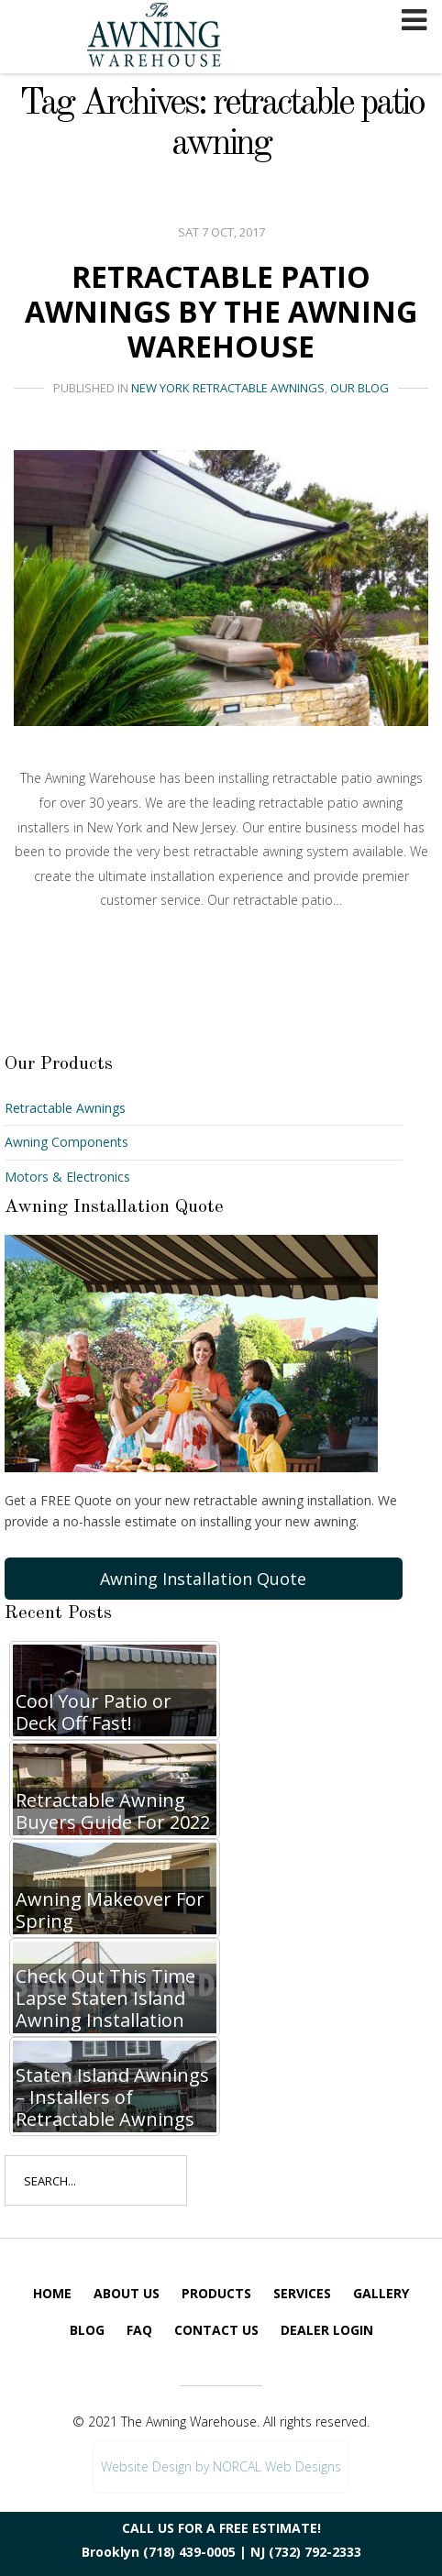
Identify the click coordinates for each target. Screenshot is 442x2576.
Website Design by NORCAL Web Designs (221, 2466)
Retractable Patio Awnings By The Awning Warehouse (221, 312)
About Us (127, 2293)
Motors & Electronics (67, 1176)
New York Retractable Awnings (228, 388)
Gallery (381, 2293)
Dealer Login (327, 2330)
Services (302, 2293)
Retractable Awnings (65, 1108)
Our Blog (359, 388)
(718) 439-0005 (189, 2551)
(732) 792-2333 (315, 2551)
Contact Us (216, 2330)
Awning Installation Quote (203, 1579)
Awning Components (66, 1141)
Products (216, 2293)
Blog (87, 2330)
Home (52, 2293)
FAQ (139, 2330)
